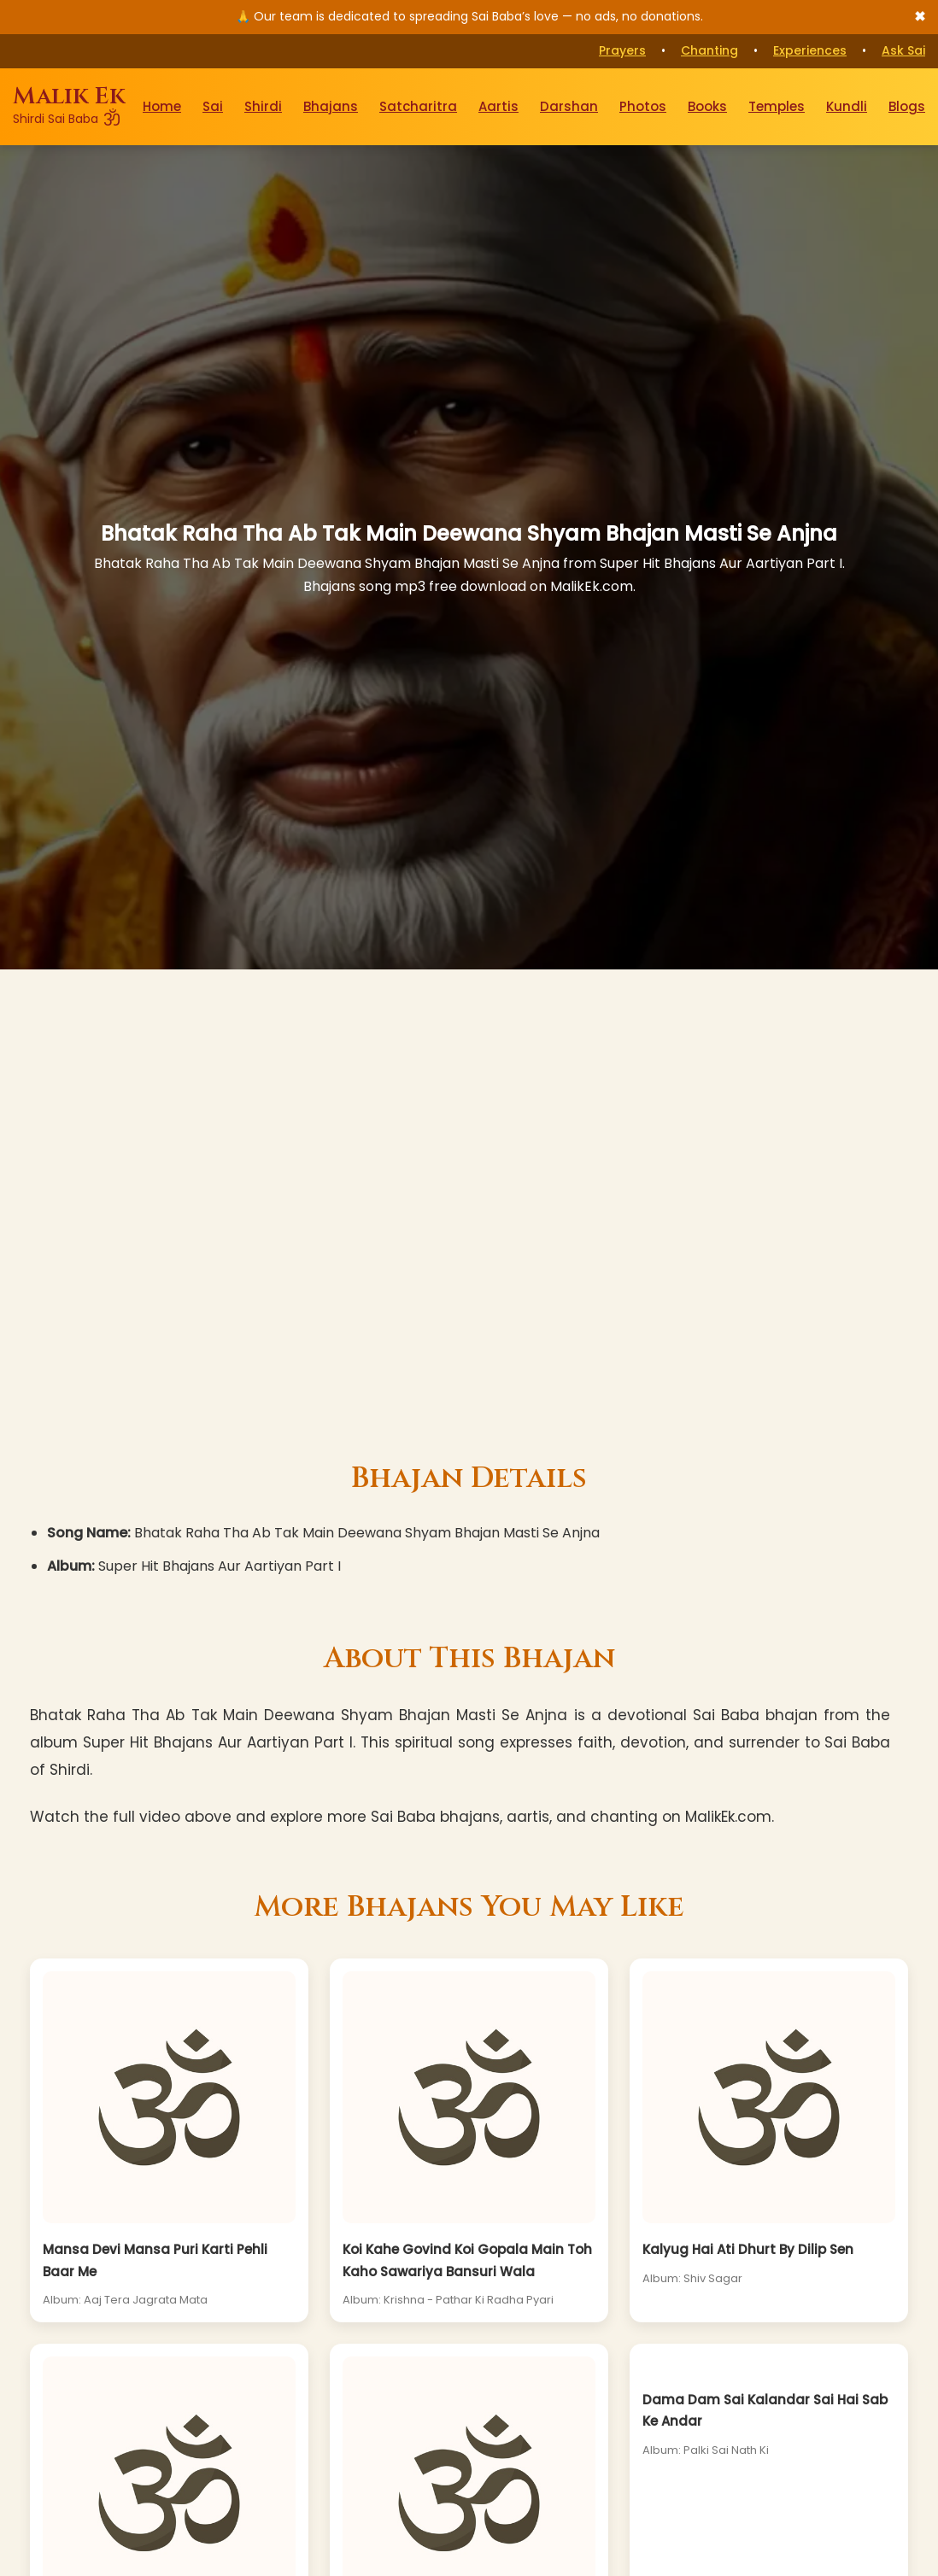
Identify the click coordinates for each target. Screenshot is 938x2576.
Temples (776, 106)
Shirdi (263, 106)
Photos (642, 106)
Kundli (846, 106)
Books (707, 106)
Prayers (622, 50)
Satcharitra (418, 106)
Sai (212, 106)
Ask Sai (903, 50)
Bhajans (330, 106)
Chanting (709, 50)
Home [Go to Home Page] (162, 106)
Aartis (498, 106)
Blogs (906, 106)
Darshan (569, 106)
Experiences (810, 50)
